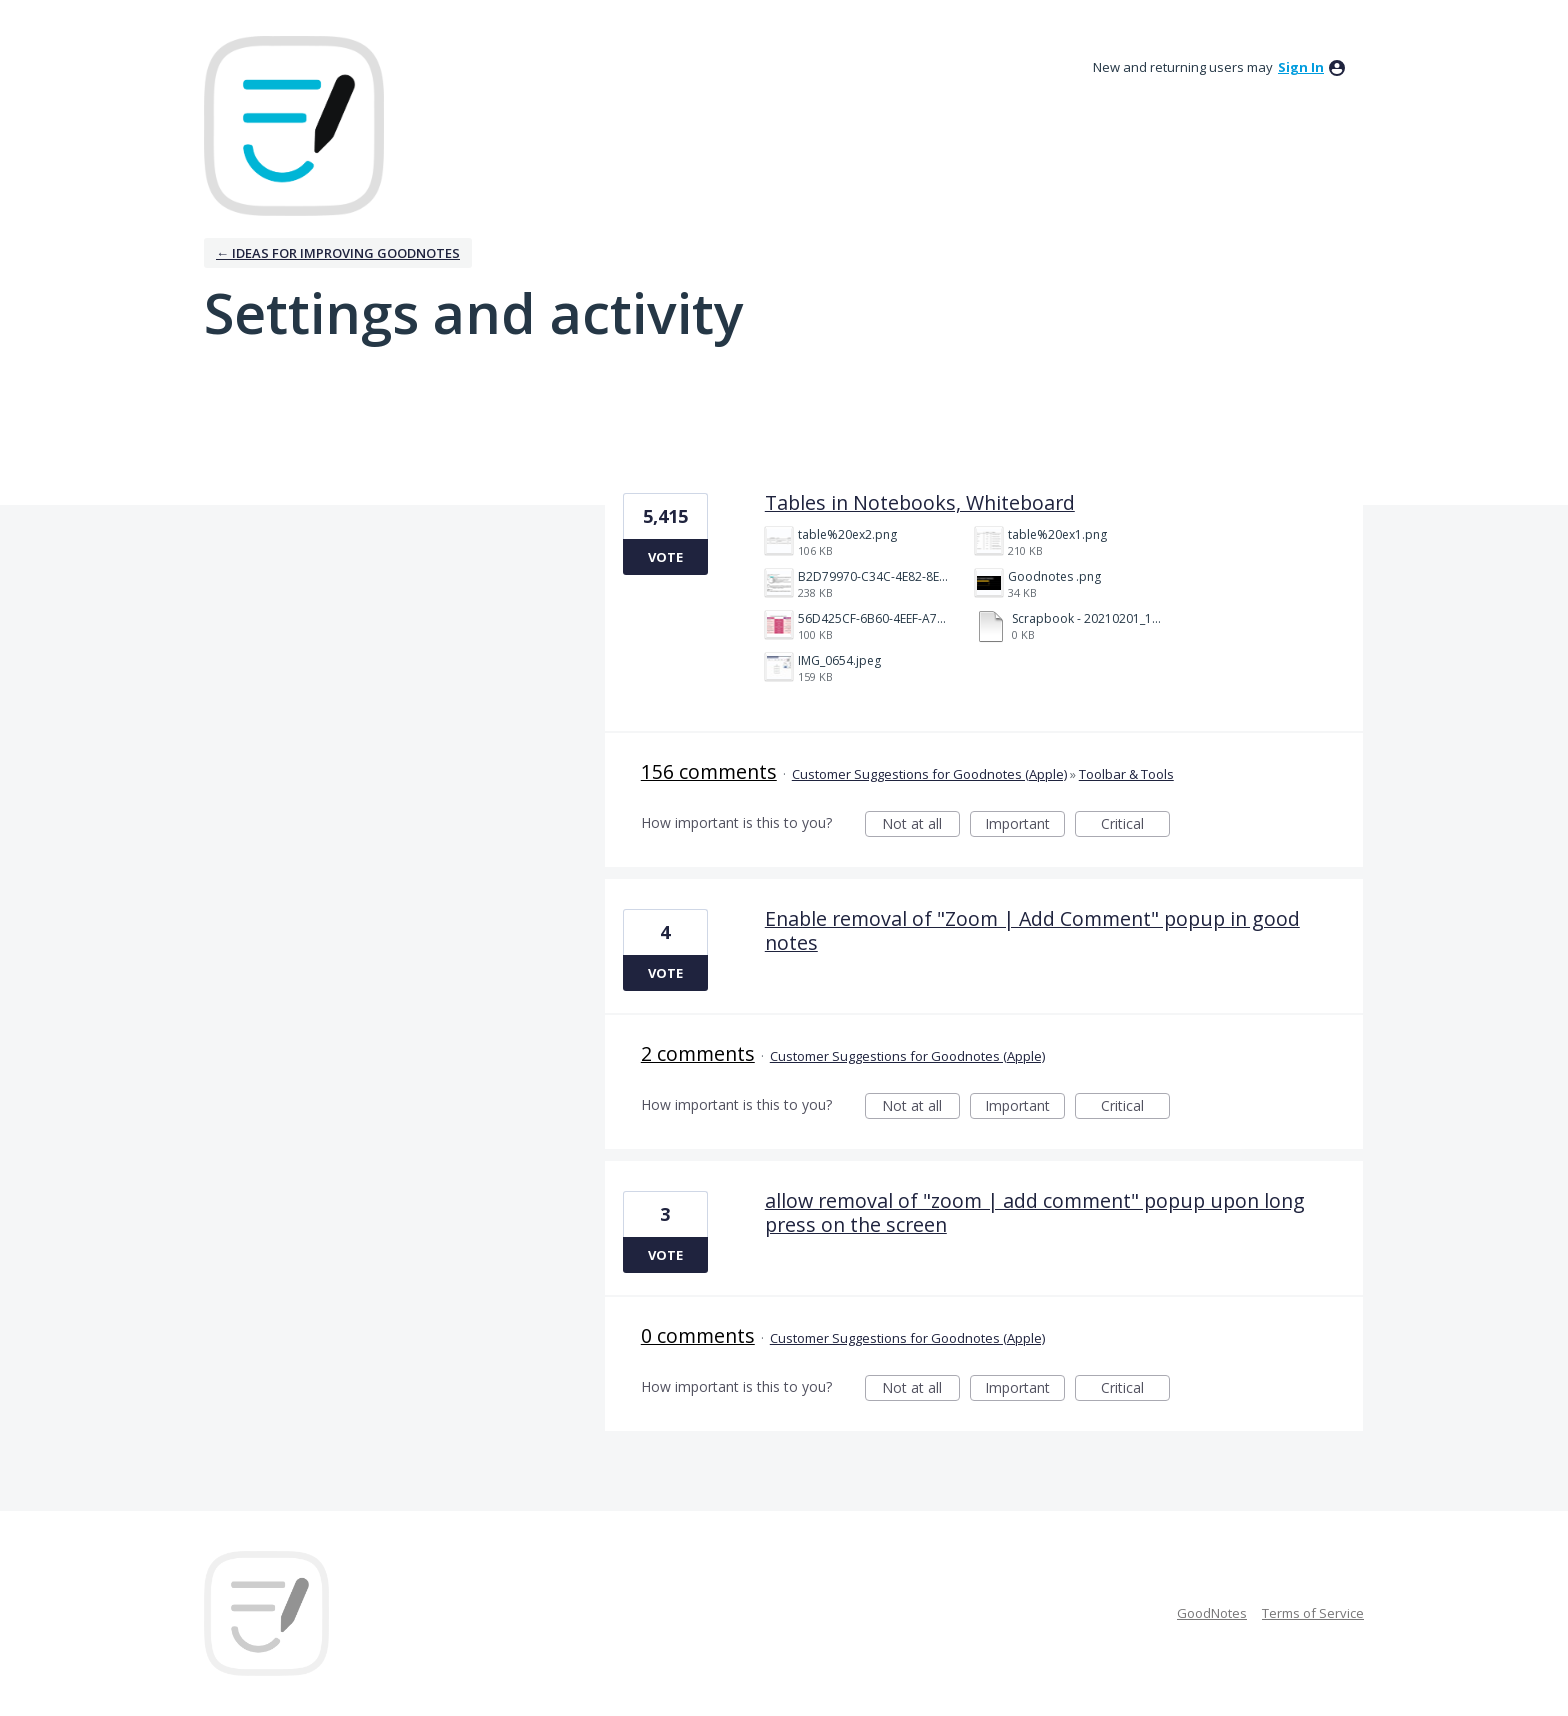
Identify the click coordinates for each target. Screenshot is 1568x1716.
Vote (665, 557)
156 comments (709, 771)
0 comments (698, 1335)
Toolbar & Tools (1126, 774)
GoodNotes (1212, 1613)
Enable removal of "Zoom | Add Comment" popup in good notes (1032, 930)
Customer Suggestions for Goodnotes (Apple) (929, 774)
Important (1025, 825)
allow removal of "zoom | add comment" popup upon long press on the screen (1035, 1212)
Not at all (921, 825)
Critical (1135, 825)
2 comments (698, 1053)
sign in (1301, 67)
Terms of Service (1313, 1613)
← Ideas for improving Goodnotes (338, 253)
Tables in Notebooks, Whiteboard (920, 502)
